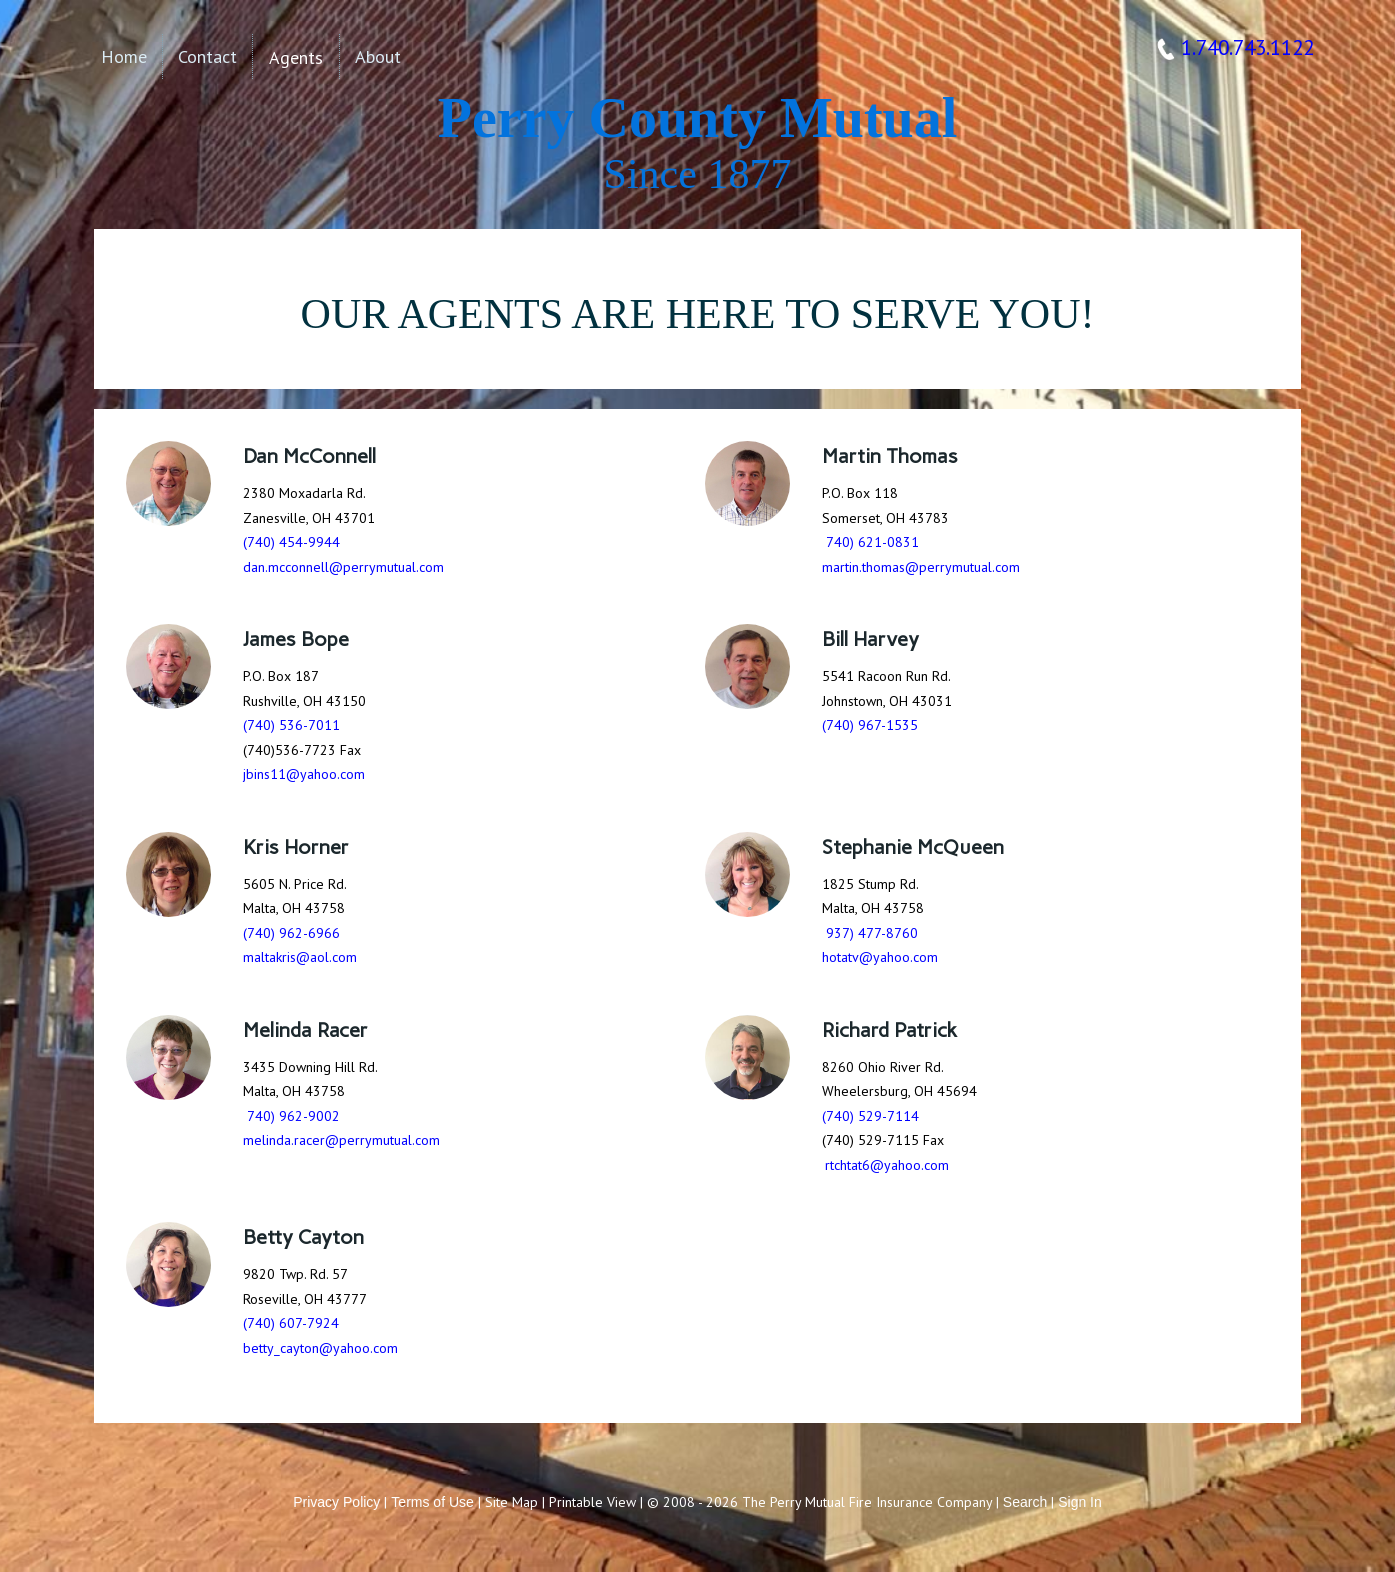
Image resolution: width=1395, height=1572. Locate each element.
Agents (296, 57)
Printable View (592, 1502)
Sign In (1080, 1502)
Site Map (511, 1502)
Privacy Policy (336, 1502)
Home (124, 56)
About (378, 56)
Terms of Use (432, 1502)
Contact (207, 56)
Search (1025, 1502)
